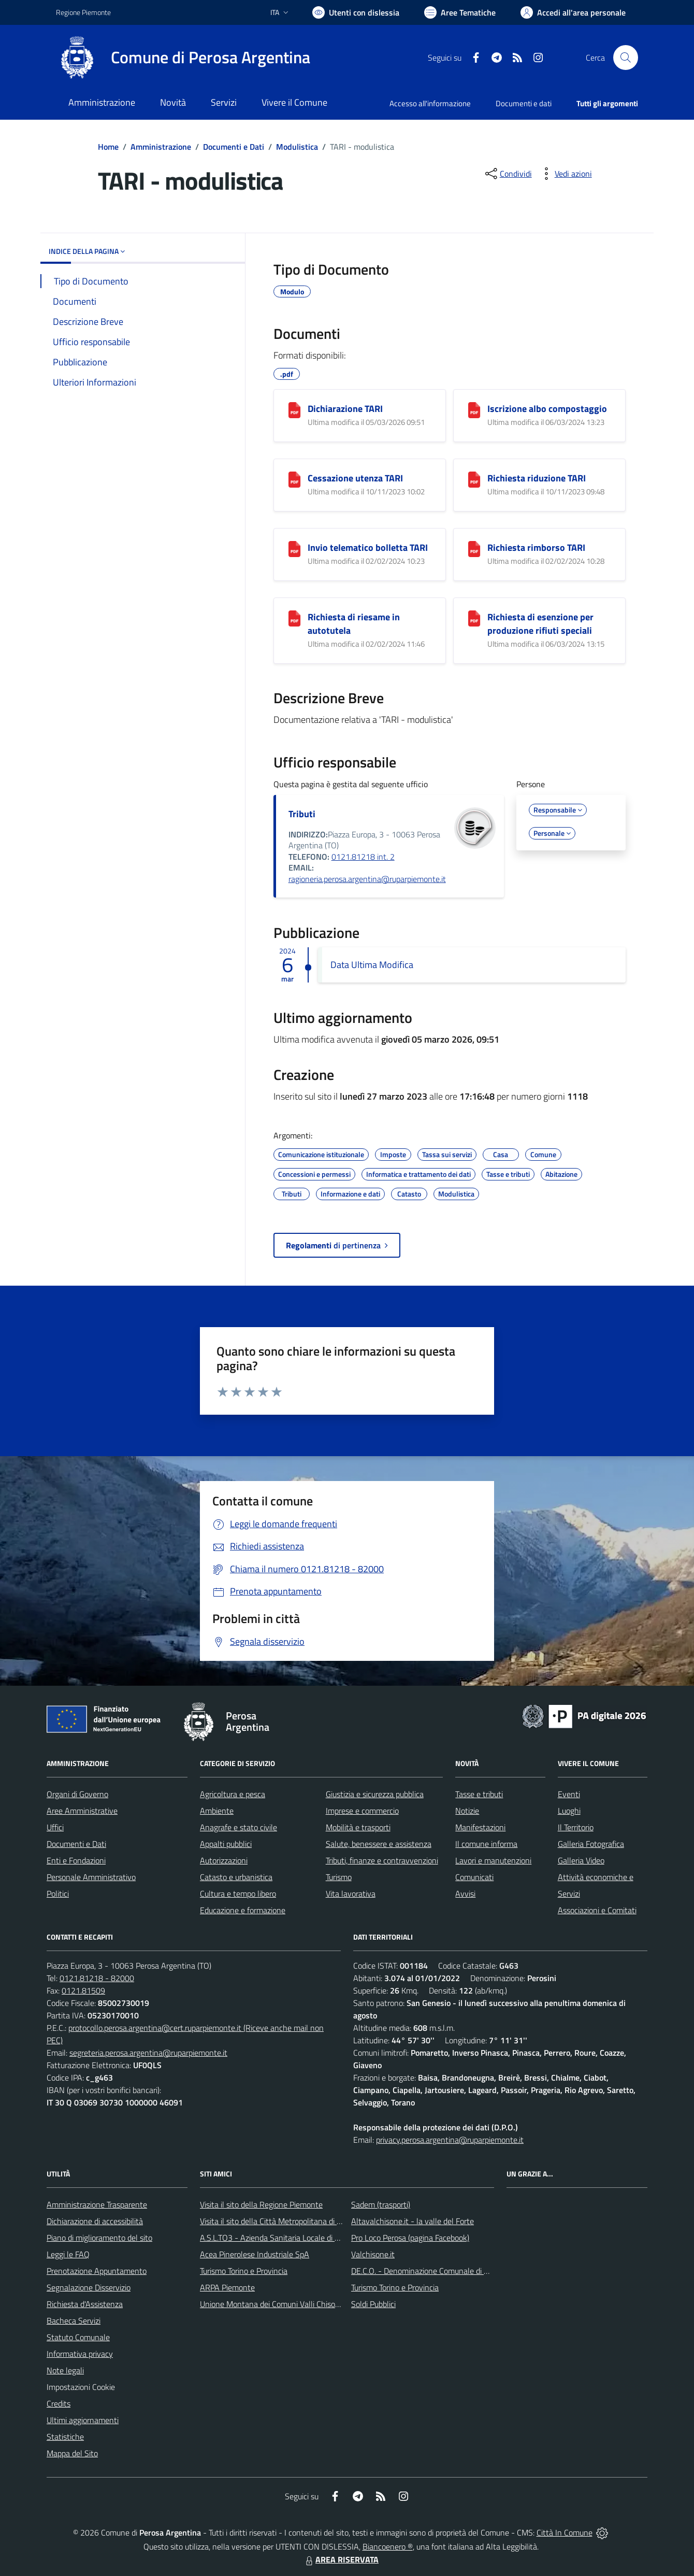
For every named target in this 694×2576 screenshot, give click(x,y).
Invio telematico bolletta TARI (368, 547)
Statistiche (65, 2436)
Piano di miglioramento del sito (99, 2237)
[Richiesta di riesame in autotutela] (294, 618)
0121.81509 (83, 1990)
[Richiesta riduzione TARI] (474, 480)
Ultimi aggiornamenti (83, 2420)
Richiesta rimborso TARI (536, 547)
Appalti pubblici (226, 1844)
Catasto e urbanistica (236, 1877)
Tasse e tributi (479, 1794)
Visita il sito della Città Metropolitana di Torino (278, 2221)
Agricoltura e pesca (232, 1794)
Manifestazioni (480, 1827)
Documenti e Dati (233, 146)
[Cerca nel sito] (625, 57)
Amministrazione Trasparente (97, 2204)
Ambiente (217, 1810)
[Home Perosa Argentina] (183, 57)
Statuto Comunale (78, 2337)
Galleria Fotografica (591, 1844)
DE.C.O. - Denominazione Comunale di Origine (429, 2271)
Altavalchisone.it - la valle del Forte (412, 2221)
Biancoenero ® (388, 2546)
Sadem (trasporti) (380, 2204)
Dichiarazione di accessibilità (95, 2221)
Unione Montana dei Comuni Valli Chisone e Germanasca (297, 2304)
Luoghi (569, 1810)
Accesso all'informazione (430, 103)
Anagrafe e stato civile (238, 1827)
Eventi (569, 1794)
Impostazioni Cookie (81, 2387)
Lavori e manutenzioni (493, 1860)
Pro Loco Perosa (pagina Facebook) (410, 2237)
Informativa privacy (80, 2353)
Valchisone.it (373, 2254)
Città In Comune (564, 2532)
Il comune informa (486, 1844)
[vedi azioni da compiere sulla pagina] (565, 173)
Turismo (339, 1877)
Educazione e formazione (242, 1910)
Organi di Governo (77, 1794)
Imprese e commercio (362, 1810)
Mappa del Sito (72, 2453)
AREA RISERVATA (341, 2559)
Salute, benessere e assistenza (378, 1844)
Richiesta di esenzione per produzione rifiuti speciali (540, 623)
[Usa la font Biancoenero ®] (356, 12)
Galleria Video (581, 1860)
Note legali (65, 2370)
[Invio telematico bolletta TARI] (294, 549)
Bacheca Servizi (73, 2320)
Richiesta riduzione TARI (536, 478)
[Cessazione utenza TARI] (294, 480)
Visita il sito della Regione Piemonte (261, 2204)
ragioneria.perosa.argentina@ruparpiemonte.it (367, 879)
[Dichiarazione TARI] (294, 410)
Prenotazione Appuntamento (97, 2271)
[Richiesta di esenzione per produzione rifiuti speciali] (474, 618)
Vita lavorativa (350, 1893)
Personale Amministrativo (91, 1877)
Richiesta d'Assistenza (85, 2304)
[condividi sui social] (507, 173)
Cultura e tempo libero (238, 1893)
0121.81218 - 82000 (97, 1978)
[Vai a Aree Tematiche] (460, 12)
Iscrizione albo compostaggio (547, 409)
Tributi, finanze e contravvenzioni (382, 1860)
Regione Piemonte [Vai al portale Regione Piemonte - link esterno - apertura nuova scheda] (83, 12)
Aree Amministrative (82, 1810)
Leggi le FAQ (68, 2254)
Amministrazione (161, 146)
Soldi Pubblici (373, 2304)
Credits (58, 2403)
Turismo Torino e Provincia (243, 2271)
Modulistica (297, 146)
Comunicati (474, 1877)
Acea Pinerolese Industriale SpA (254, 2254)
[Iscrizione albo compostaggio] (474, 410)
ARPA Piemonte (227, 2287)
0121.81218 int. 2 (363, 856)
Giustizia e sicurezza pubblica (375, 1794)
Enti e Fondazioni (76, 1860)
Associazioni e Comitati (597, 1910)
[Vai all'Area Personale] (573, 12)
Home (108, 146)
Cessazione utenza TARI (355, 478)
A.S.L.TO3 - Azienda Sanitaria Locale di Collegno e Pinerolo (300, 2237)
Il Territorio (576, 1827)
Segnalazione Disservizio (89, 2287)
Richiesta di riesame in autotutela (354, 623)
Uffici (55, 1827)
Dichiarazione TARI (345, 409)
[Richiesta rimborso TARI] (474, 549)
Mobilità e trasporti (358, 1827)
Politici (58, 1893)
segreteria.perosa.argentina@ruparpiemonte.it (148, 2052)
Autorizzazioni (224, 1860)
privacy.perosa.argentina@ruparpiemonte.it (450, 2139)
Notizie (467, 1810)
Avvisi (465, 1893)
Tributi (301, 814)
